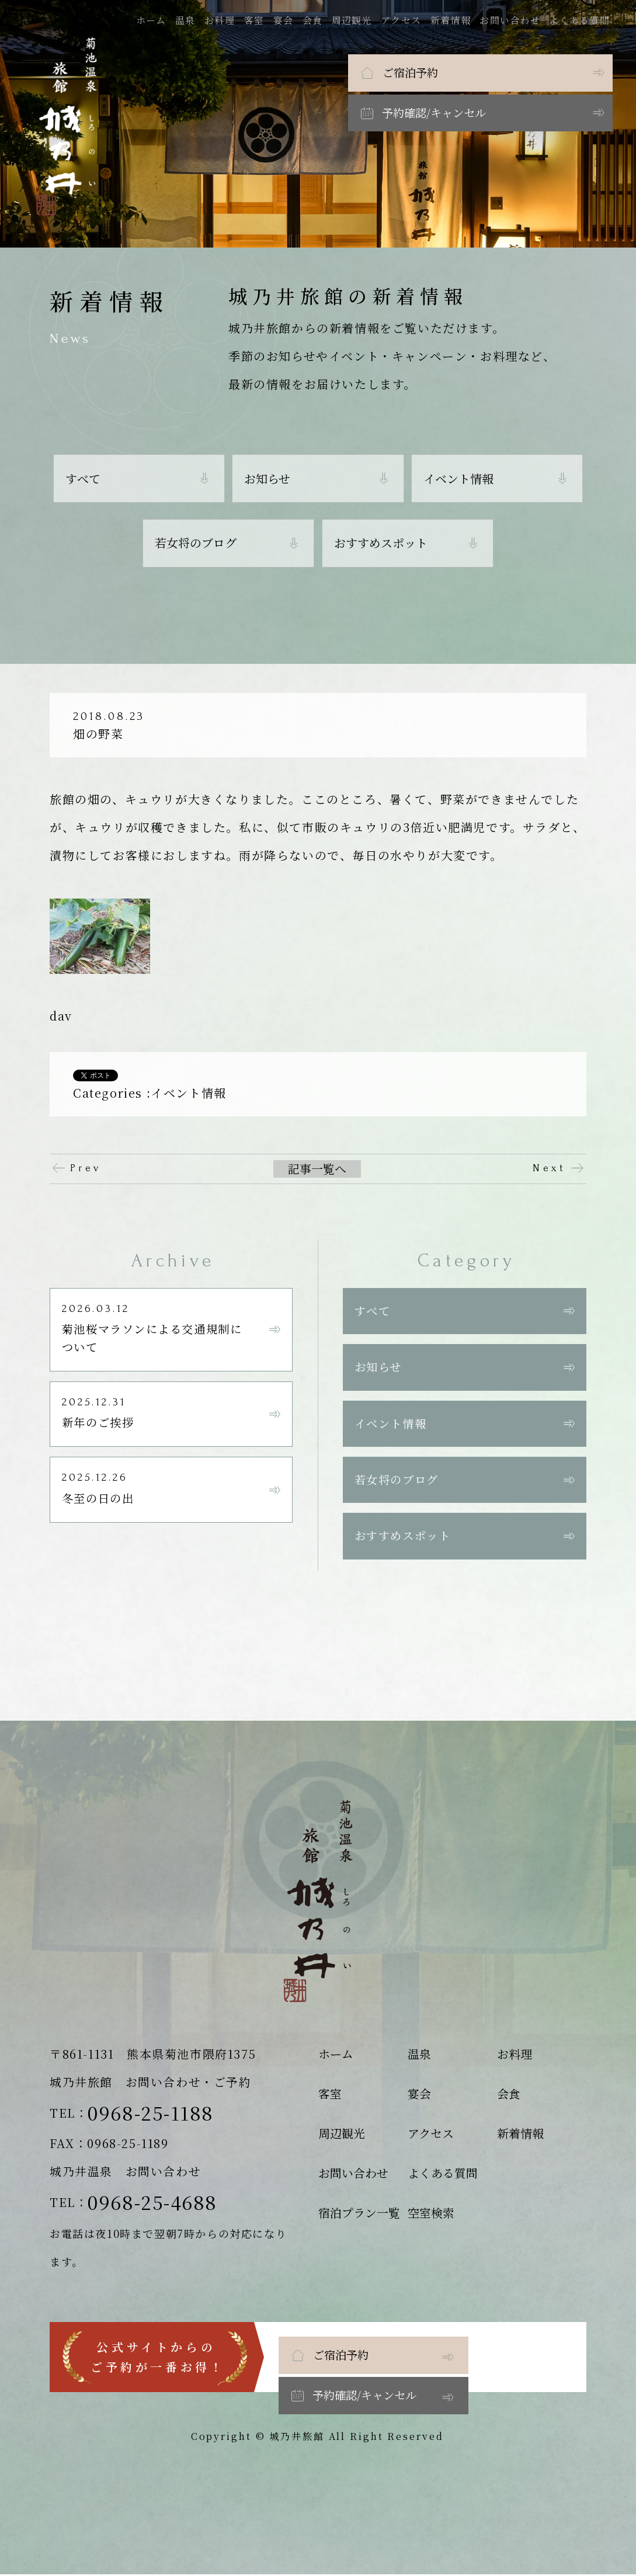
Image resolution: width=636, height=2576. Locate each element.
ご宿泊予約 (329, 71)
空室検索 (431, 2214)
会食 (315, 20)
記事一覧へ (317, 1168)
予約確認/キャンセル (526, 71)
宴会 (286, 20)
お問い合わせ (512, 20)
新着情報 (453, 20)
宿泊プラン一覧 (359, 2214)
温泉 (188, 20)
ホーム (154, 20)
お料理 (222, 20)
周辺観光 (354, 20)
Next (549, 1168)
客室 (257, 20)
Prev (86, 1168)
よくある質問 (582, 20)
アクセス (404, 20)
